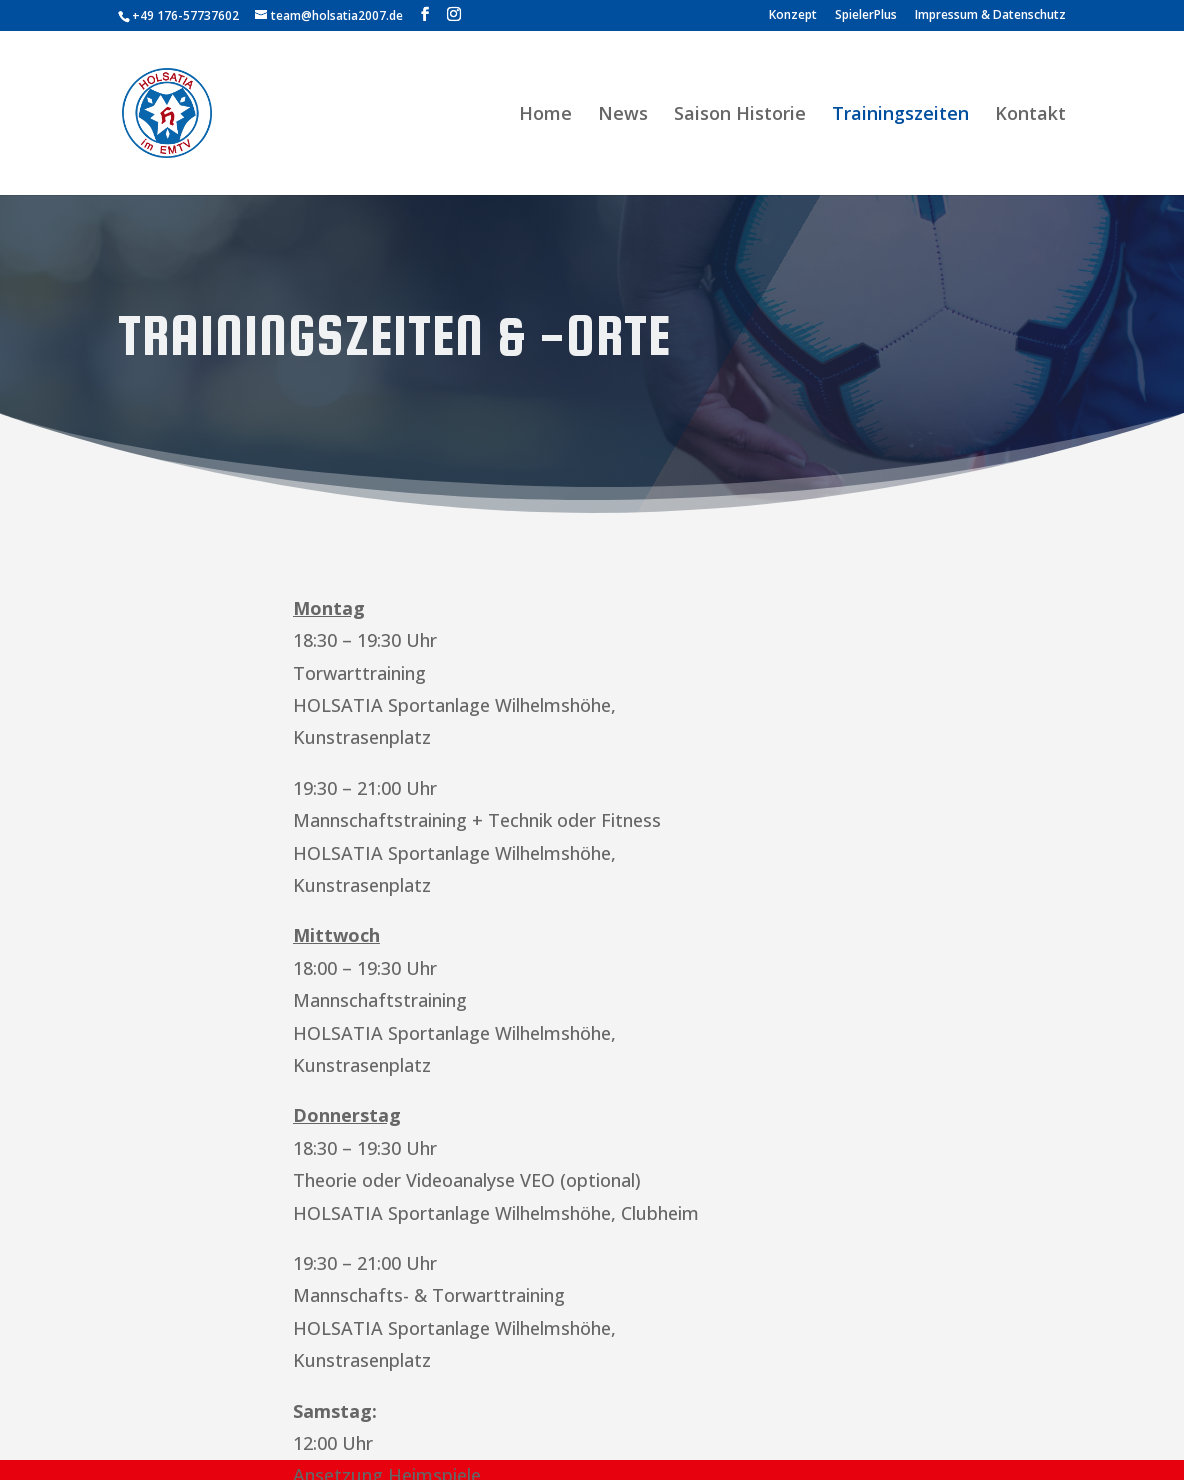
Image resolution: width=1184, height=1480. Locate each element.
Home (545, 115)
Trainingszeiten (900, 115)
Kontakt (1030, 115)
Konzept (793, 16)
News (623, 115)
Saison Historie (740, 115)
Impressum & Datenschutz (990, 16)
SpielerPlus (866, 16)
